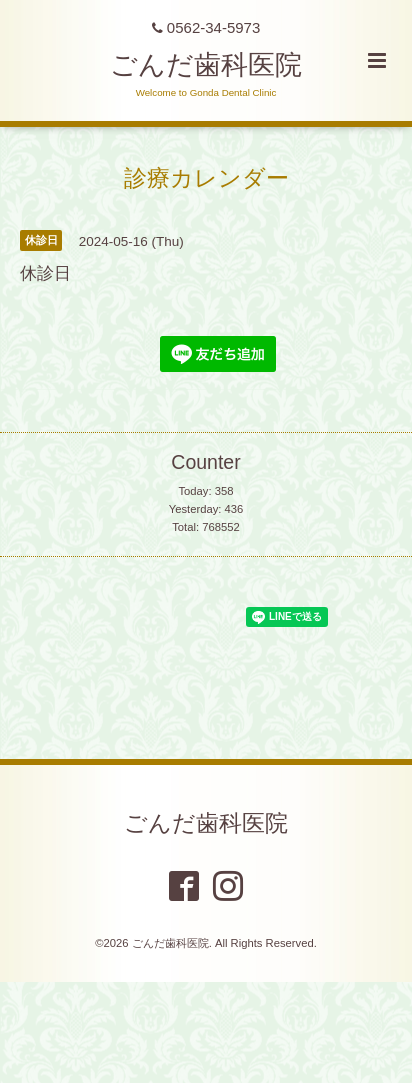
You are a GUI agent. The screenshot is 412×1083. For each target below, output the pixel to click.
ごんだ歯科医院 (206, 65)
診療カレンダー (206, 177)
